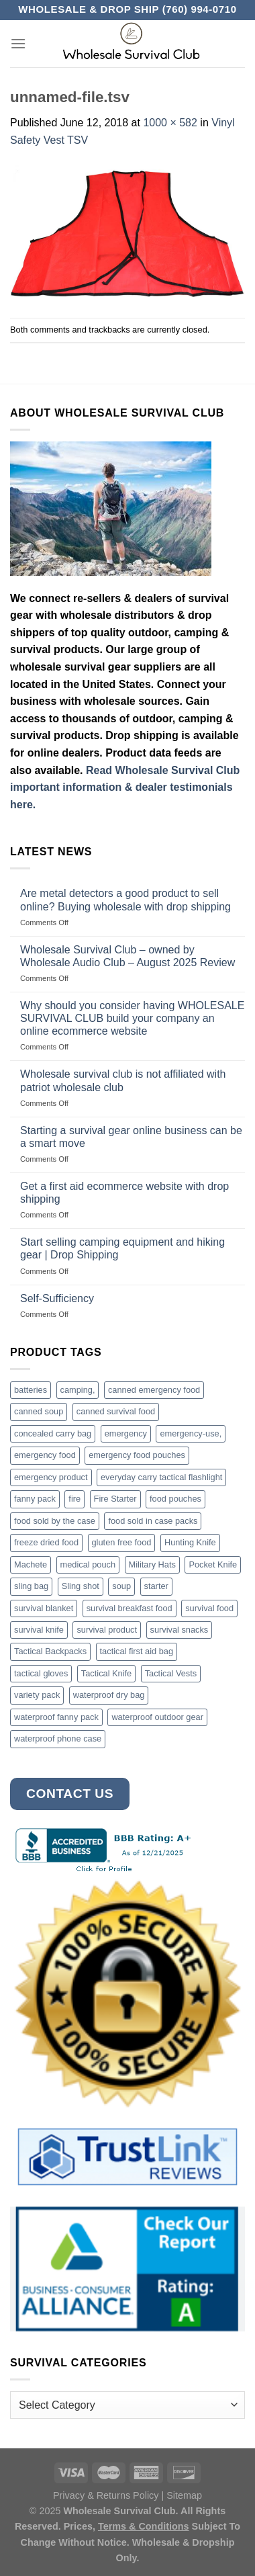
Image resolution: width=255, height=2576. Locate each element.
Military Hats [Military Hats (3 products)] (152, 1564)
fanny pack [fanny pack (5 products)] (35, 1499)
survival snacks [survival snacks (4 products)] (179, 1630)
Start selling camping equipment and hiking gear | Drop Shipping (122, 1248)
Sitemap (184, 2495)
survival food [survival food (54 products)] (209, 1608)
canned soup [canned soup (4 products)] (38, 1411)
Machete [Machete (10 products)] (30, 1564)
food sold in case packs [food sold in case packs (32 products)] (152, 1521)
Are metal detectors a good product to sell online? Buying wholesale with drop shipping (125, 900)
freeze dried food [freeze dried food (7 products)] (46, 1542)
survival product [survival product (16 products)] (106, 1630)
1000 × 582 (170, 122)
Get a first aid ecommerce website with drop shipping (124, 1192)
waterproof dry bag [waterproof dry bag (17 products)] (109, 1695)
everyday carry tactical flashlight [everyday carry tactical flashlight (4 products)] (161, 1477)
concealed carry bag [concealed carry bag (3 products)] (52, 1433)
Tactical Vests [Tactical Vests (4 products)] (171, 1673)
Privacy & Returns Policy (106, 2495)
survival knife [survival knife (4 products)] (39, 1630)
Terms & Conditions (143, 2526)
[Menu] (18, 43)
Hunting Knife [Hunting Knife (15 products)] (190, 1542)
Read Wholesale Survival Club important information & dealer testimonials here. (125, 787)
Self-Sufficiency (57, 1298)
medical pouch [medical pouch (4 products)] (88, 1564)
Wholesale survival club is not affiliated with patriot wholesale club (123, 1080)
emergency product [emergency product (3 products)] (51, 1477)
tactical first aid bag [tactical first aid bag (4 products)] (137, 1651)
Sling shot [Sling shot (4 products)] (80, 1586)
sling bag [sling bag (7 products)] (31, 1586)
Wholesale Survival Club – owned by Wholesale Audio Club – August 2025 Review (127, 956)
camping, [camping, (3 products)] (77, 1390)
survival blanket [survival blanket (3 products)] (43, 1608)
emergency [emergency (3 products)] (126, 1433)
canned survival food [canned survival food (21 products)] (115, 1411)
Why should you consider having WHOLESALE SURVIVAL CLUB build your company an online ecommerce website (132, 1018)
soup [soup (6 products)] (121, 1586)
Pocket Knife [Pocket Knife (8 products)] (213, 1564)
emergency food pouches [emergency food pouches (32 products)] (137, 1455)
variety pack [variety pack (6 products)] (37, 1695)
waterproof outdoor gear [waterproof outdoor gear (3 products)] (157, 1717)
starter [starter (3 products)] (156, 1586)
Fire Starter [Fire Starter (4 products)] (115, 1499)
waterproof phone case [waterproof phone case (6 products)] (57, 1738)
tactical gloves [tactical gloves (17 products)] (41, 1673)
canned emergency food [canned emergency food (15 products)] (154, 1390)
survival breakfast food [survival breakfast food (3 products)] (129, 1608)
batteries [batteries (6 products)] (30, 1390)
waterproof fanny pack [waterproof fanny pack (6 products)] (56, 1717)
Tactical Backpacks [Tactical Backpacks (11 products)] (50, 1651)
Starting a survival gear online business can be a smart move (131, 1137)
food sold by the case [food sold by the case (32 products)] (54, 1521)
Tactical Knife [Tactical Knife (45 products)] (106, 1673)
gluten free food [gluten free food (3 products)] (122, 1542)
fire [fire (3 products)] (74, 1499)
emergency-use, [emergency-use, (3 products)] (190, 1433)
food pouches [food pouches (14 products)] (175, 1499)
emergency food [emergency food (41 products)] (45, 1455)
